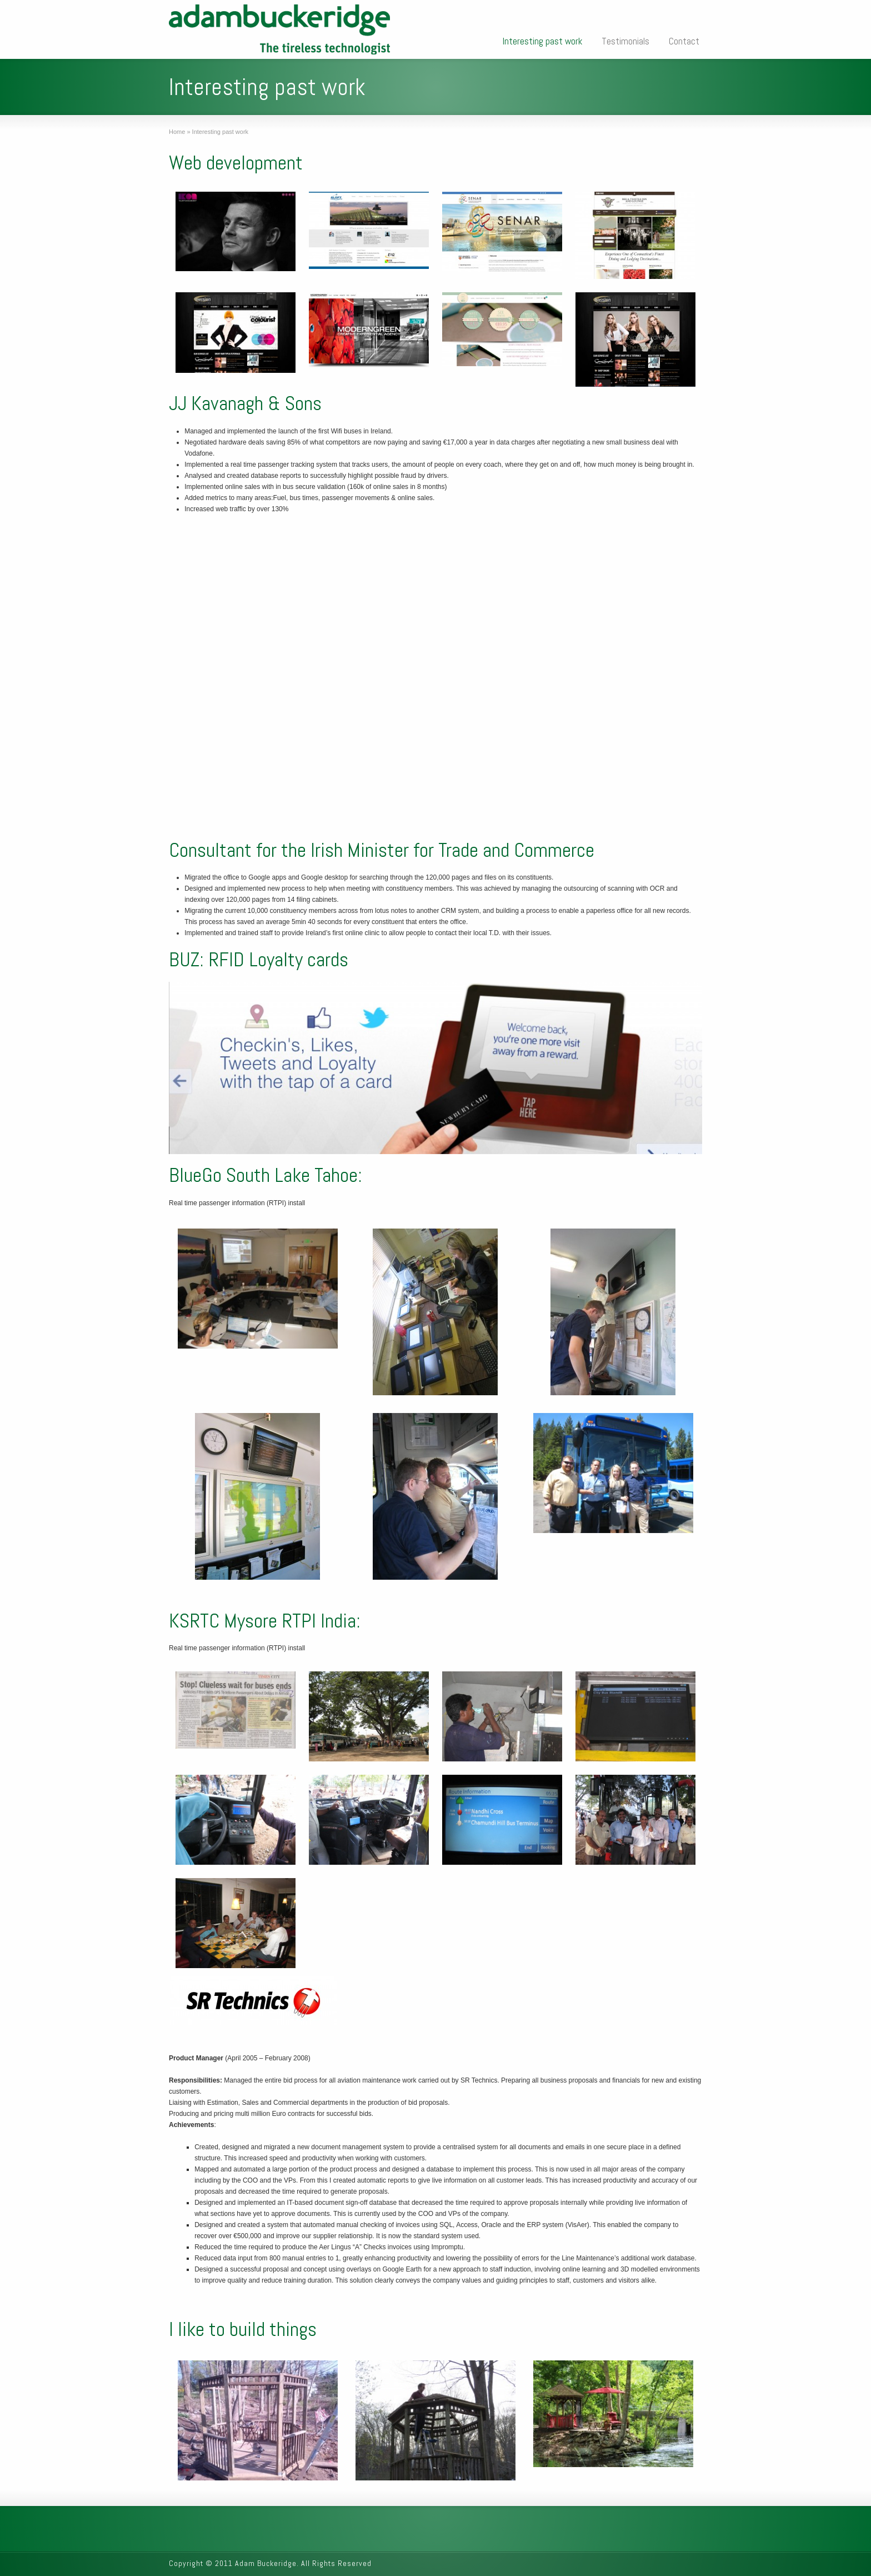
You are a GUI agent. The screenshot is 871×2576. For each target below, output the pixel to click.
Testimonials (625, 41)
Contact (684, 41)
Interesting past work (542, 41)
